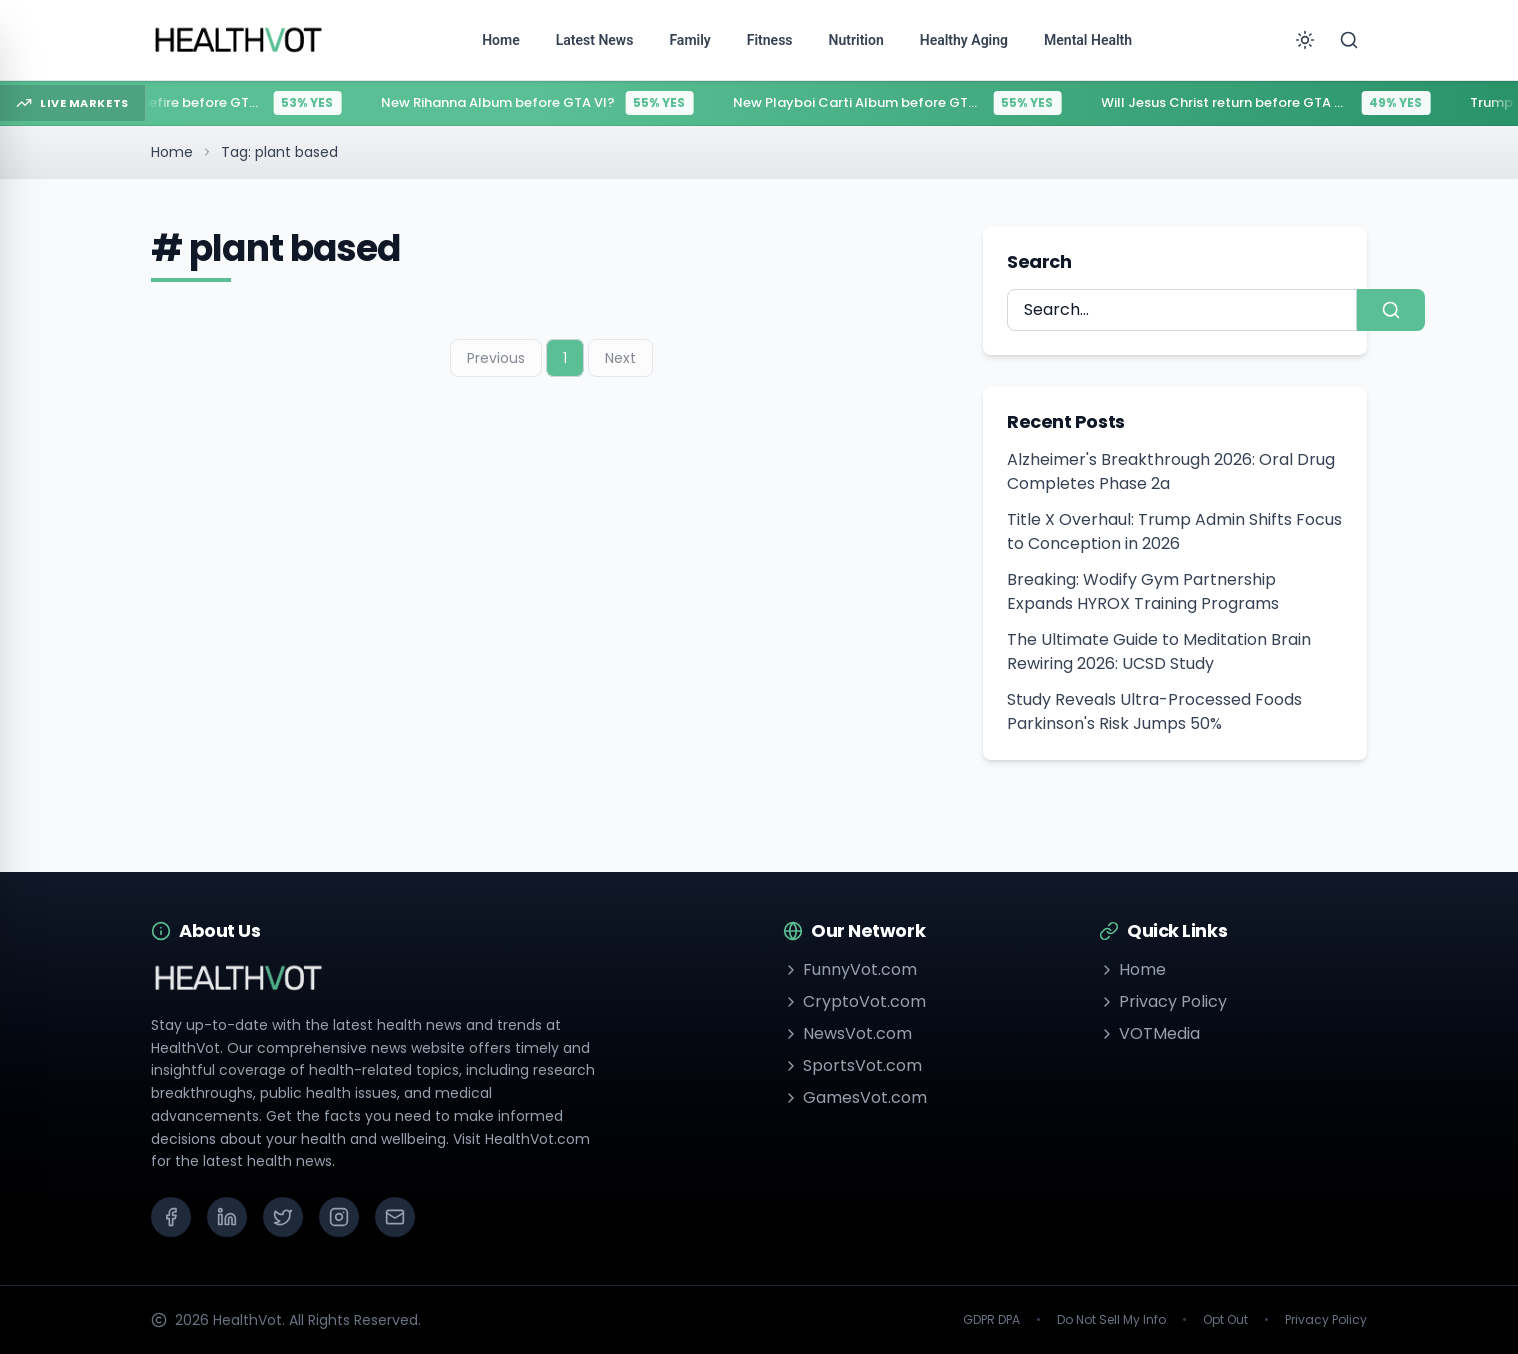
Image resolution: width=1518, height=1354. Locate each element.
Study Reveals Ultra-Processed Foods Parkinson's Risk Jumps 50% (1154, 711)
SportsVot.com (852, 1065)
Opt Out (1225, 1320)
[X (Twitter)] (283, 1217)
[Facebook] (171, 1217)
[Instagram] (339, 1217)
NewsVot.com (847, 1033)
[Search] (1349, 40)
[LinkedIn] (227, 1217)
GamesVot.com (855, 1097)
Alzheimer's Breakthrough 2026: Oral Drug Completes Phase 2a (1171, 471)
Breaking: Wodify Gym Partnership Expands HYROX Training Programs (1143, 591)
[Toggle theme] (1305, 40)
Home (172, 152)
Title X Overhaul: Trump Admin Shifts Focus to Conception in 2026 (1174, 531)
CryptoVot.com (854, 1001)
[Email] (395, 1217)
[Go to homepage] (239, 40)
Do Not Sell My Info (1111, 1320)
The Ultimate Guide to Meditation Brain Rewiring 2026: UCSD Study (1159, 651)
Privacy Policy (1163, 1001)
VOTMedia (1149, 1033)
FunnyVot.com (850, 969)
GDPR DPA (991, 1320)
